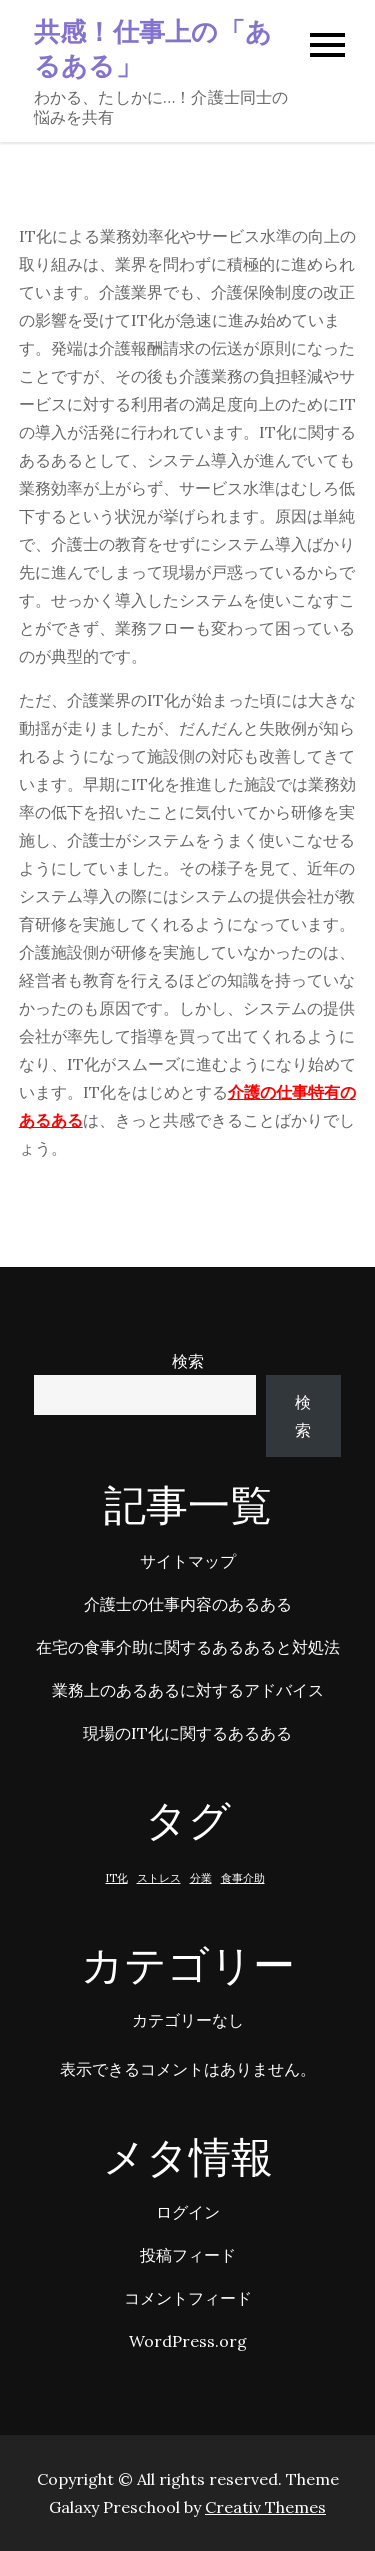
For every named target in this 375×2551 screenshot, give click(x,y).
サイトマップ (188, 1561)
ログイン (188, 2212)
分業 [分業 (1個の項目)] (201, 1878)
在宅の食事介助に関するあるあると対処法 (188, 1647)
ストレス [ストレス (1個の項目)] (159, 1878)
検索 (188, 1361)
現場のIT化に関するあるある (187, 1733)
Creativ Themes (265, 2507)
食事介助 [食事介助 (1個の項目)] (243, 1878)
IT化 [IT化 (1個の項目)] (117, 1878)
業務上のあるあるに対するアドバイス (188, 1690)
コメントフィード (188, 2298)
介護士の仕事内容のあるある (188, 1604)
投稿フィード (188, 2255)
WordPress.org (188, 2341)
